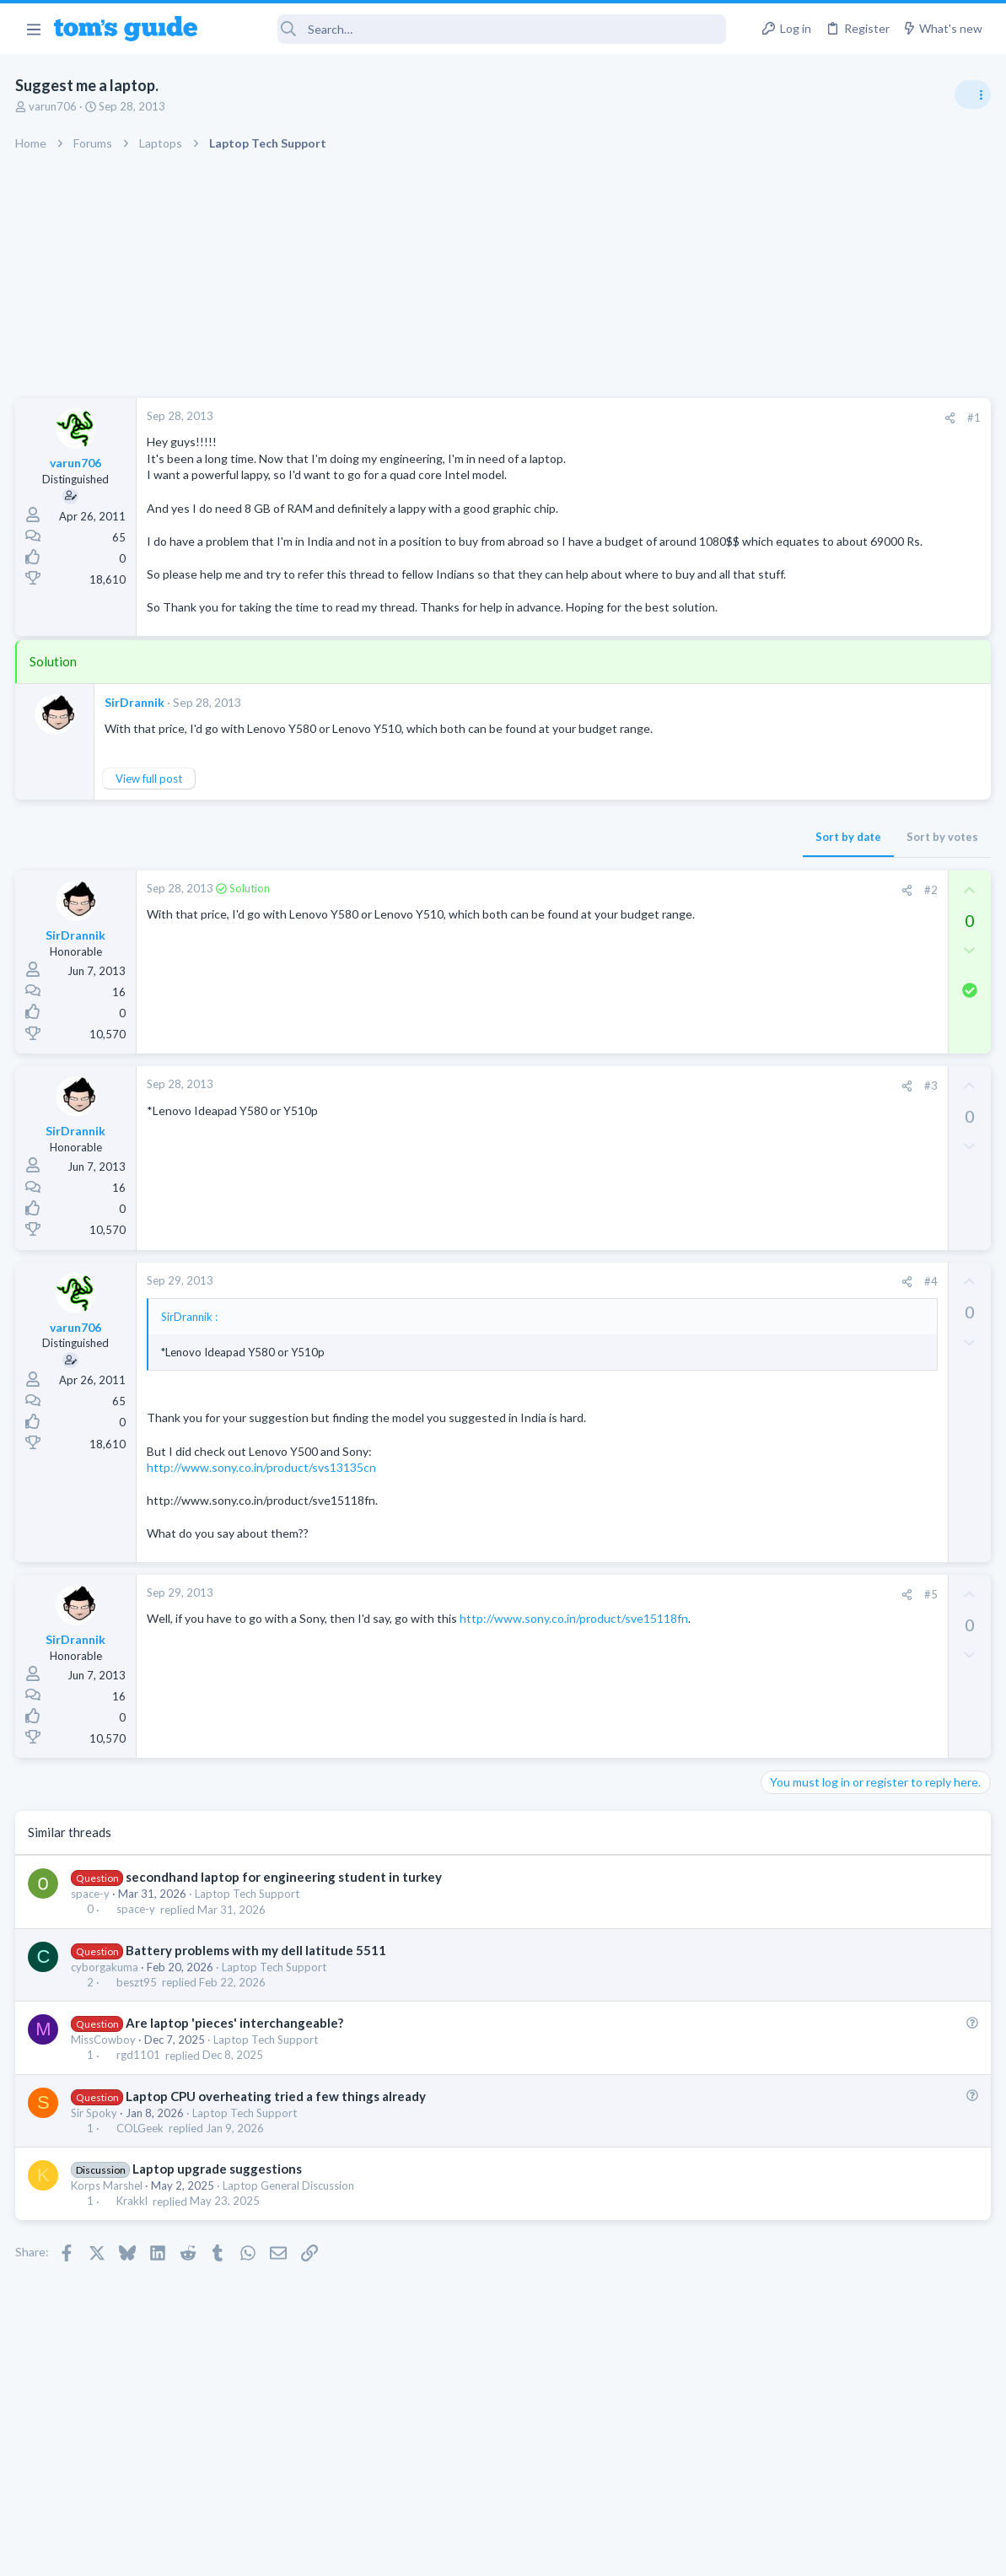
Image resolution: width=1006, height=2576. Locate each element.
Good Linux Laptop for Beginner (877, 948)
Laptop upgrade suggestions (218, 2218)
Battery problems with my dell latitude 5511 (256, 1999)
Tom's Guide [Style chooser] (869, 2482)
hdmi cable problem (843, 1029)
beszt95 (137, 2032)
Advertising (321, 2552)
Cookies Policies (440, 2552)
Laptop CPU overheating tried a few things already (276, 2145)
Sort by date (577, 886)
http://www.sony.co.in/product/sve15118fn (262, 1685)
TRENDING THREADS (792, 912)
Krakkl (132, 2250)
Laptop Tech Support (248, 1943)
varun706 (54, 106)
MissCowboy (105, 2089)
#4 (659, 1331)
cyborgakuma (106, 2017)
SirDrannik (136, 751)
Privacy (547, 2552)
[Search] (473, 29)
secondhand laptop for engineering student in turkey (284, 1926)
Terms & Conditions (663, 2552)
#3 (659, 1135)
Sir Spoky (96, 2162)
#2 (659, 939)
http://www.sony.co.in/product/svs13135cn (263, 1517)
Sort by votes (671, 886)
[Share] (678, 418)
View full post (150, 828)
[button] (33, 28)
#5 (659, 1644)
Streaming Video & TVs (823, 1061)
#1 (702, 417)
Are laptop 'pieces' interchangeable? (235, 2072)
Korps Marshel (108, 2235)
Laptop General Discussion (290, 2235)
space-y (92, 1943)
